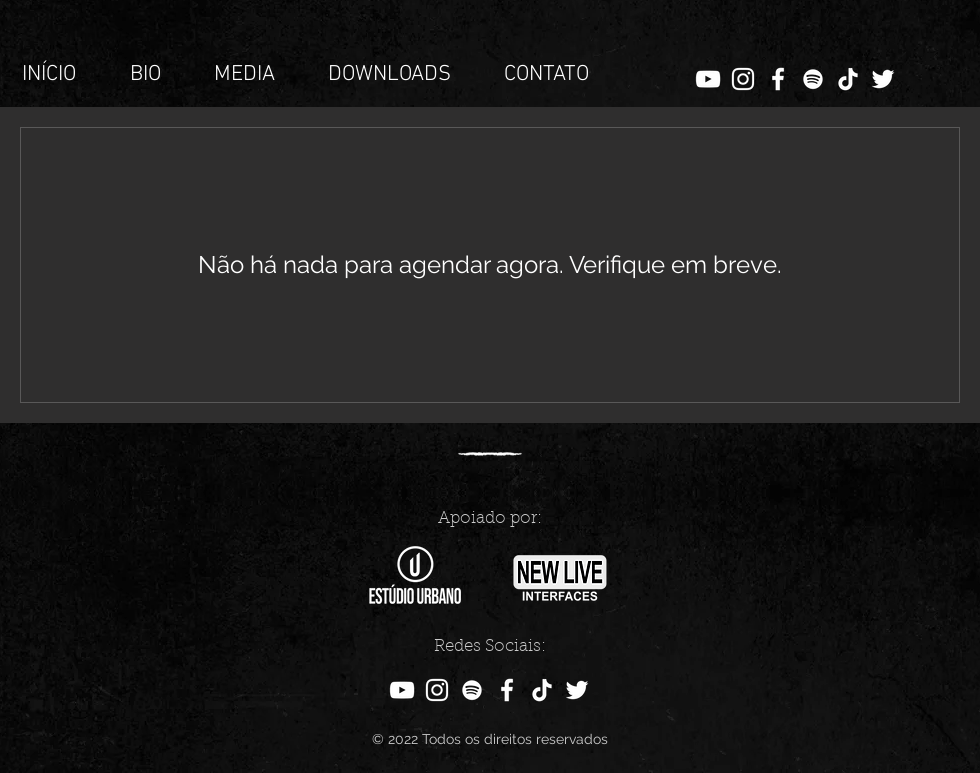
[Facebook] (778, 79)
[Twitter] (883, 79)
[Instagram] (743, 79)
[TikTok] (848, 79)
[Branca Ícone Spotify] (813, 79)
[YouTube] (708, 79)
